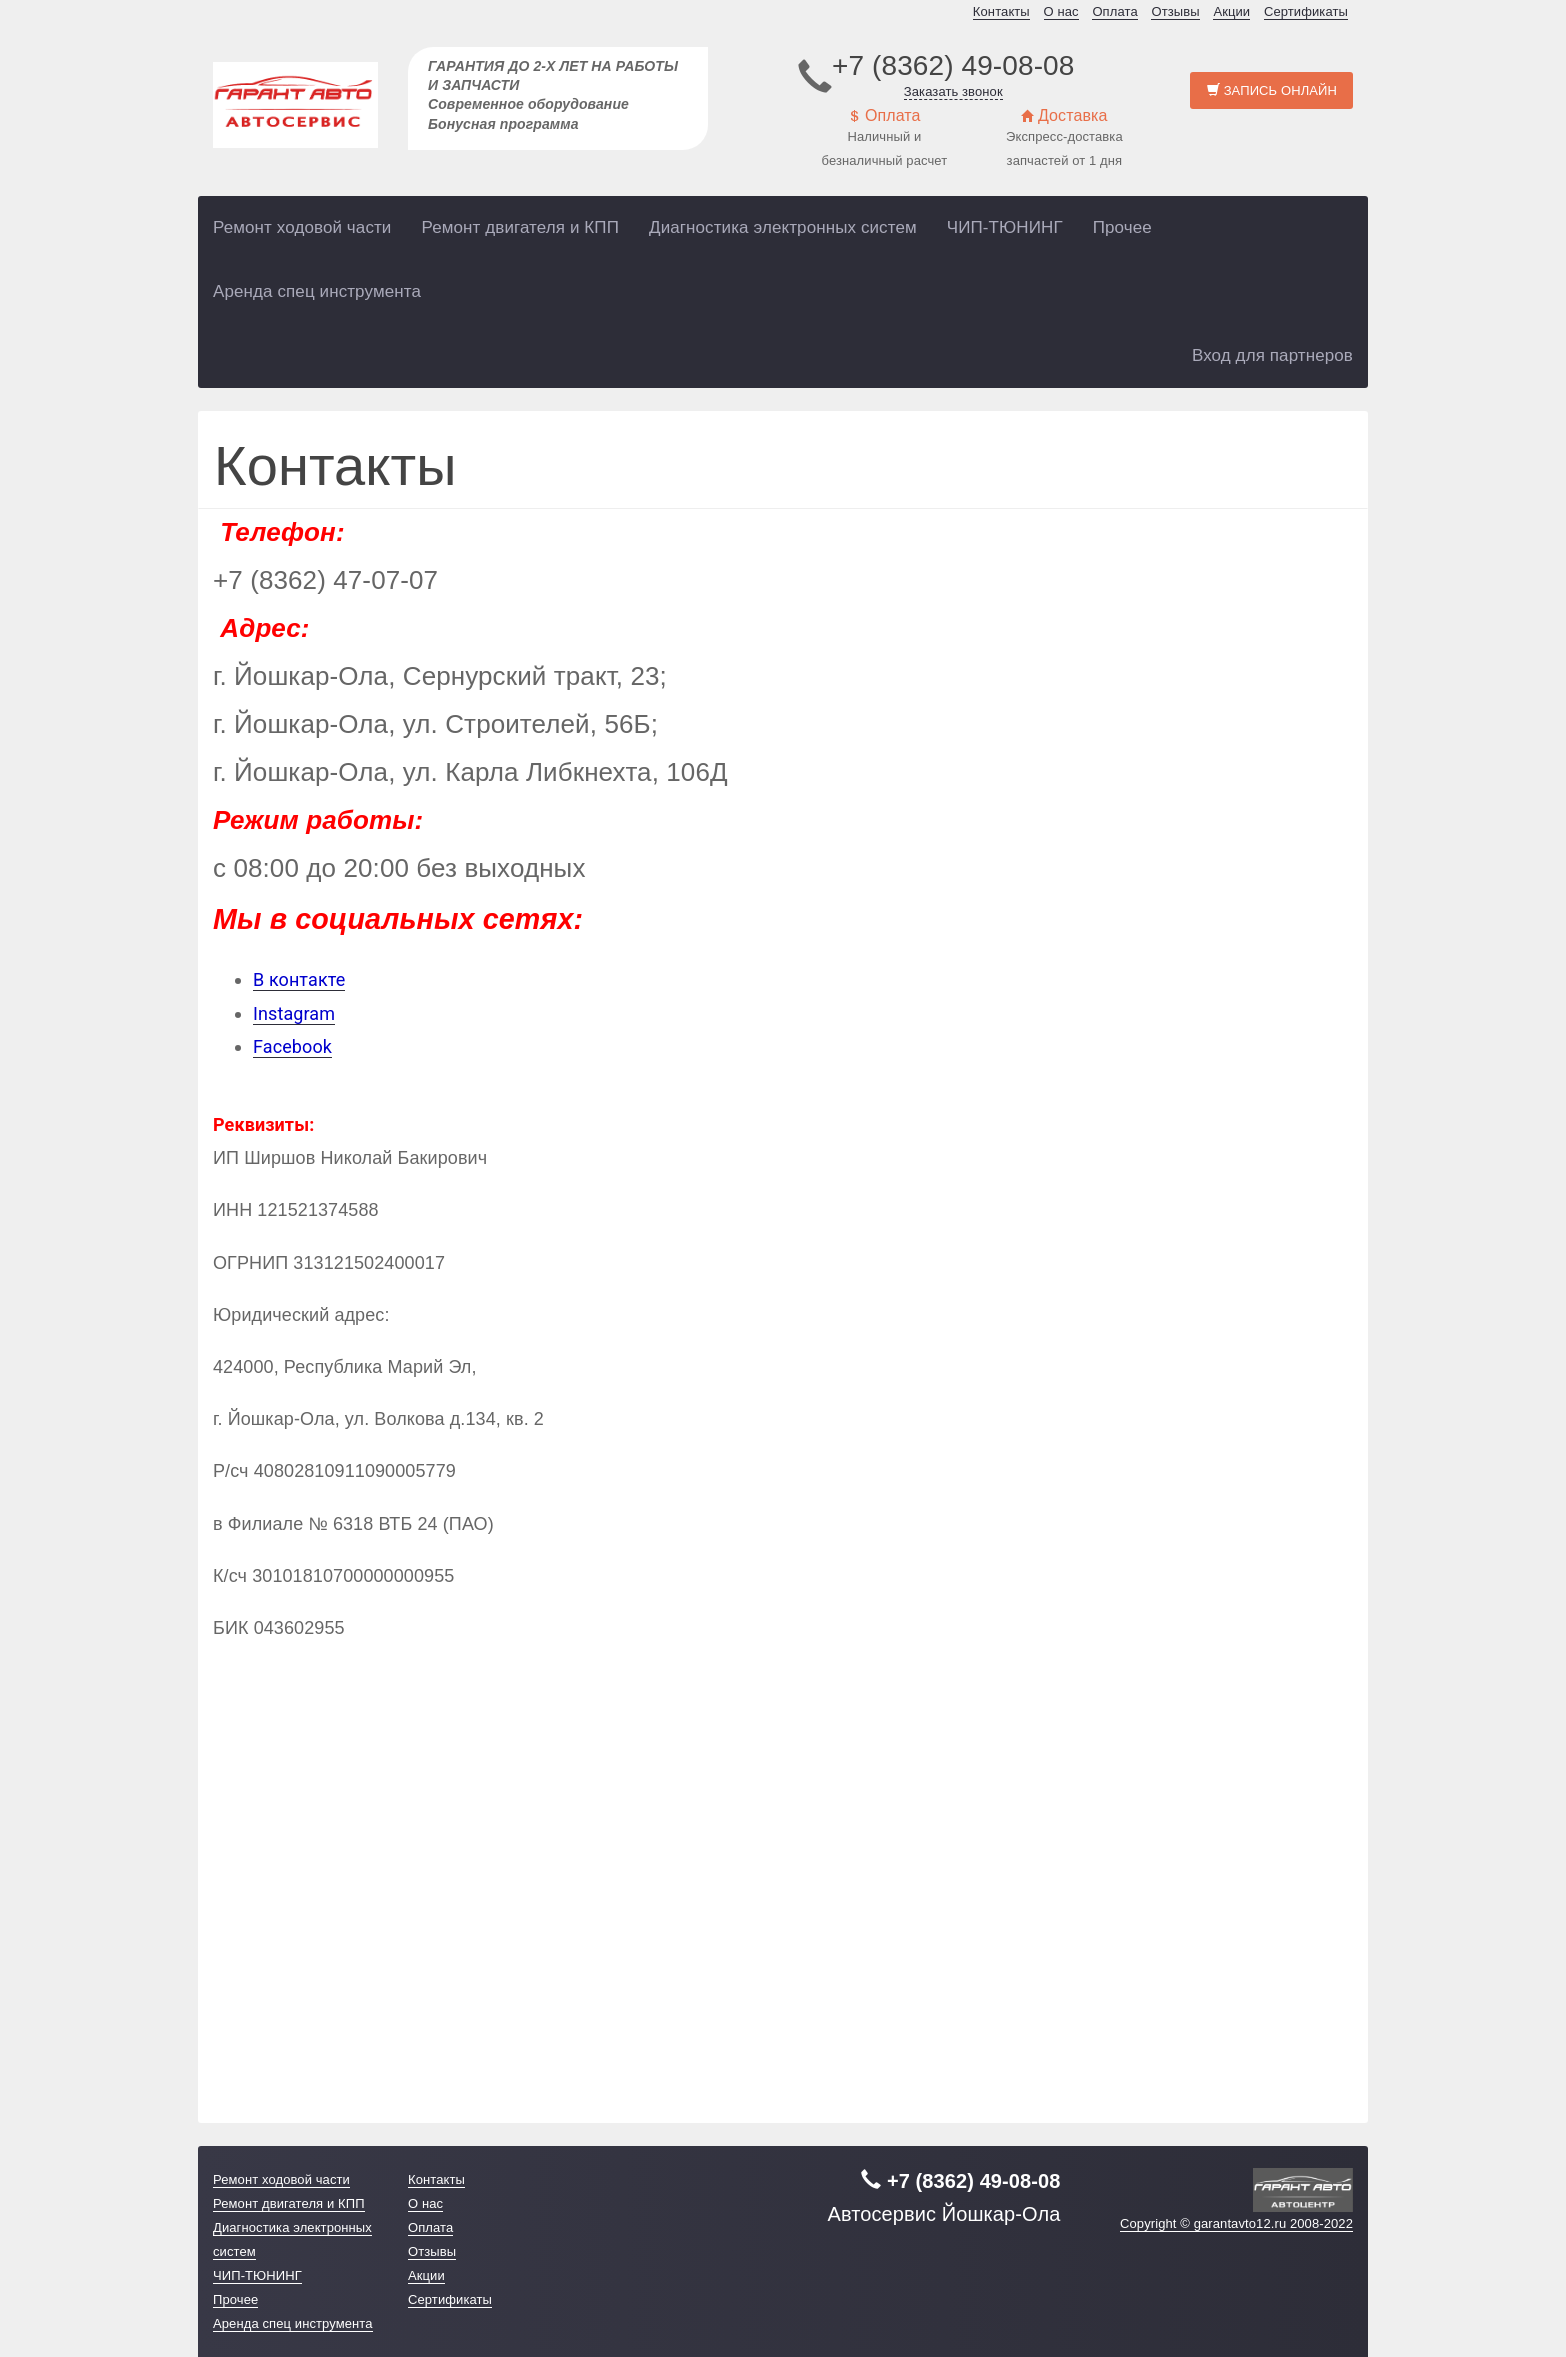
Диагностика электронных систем (783, 227)
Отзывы (1175, 11)
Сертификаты (1306, 11)
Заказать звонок (953, 91)
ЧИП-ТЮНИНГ (1005, 227)
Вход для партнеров (1272, 355)
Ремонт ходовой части (302, 227)
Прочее (1122, 227)
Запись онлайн (1272, 90)
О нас (1061, 11)
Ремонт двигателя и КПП (520, 227)
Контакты (1001, 11)
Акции (1231, 11)
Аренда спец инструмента (317, 291)
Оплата (1114, 11)
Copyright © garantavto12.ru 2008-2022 (1236, 2223)
